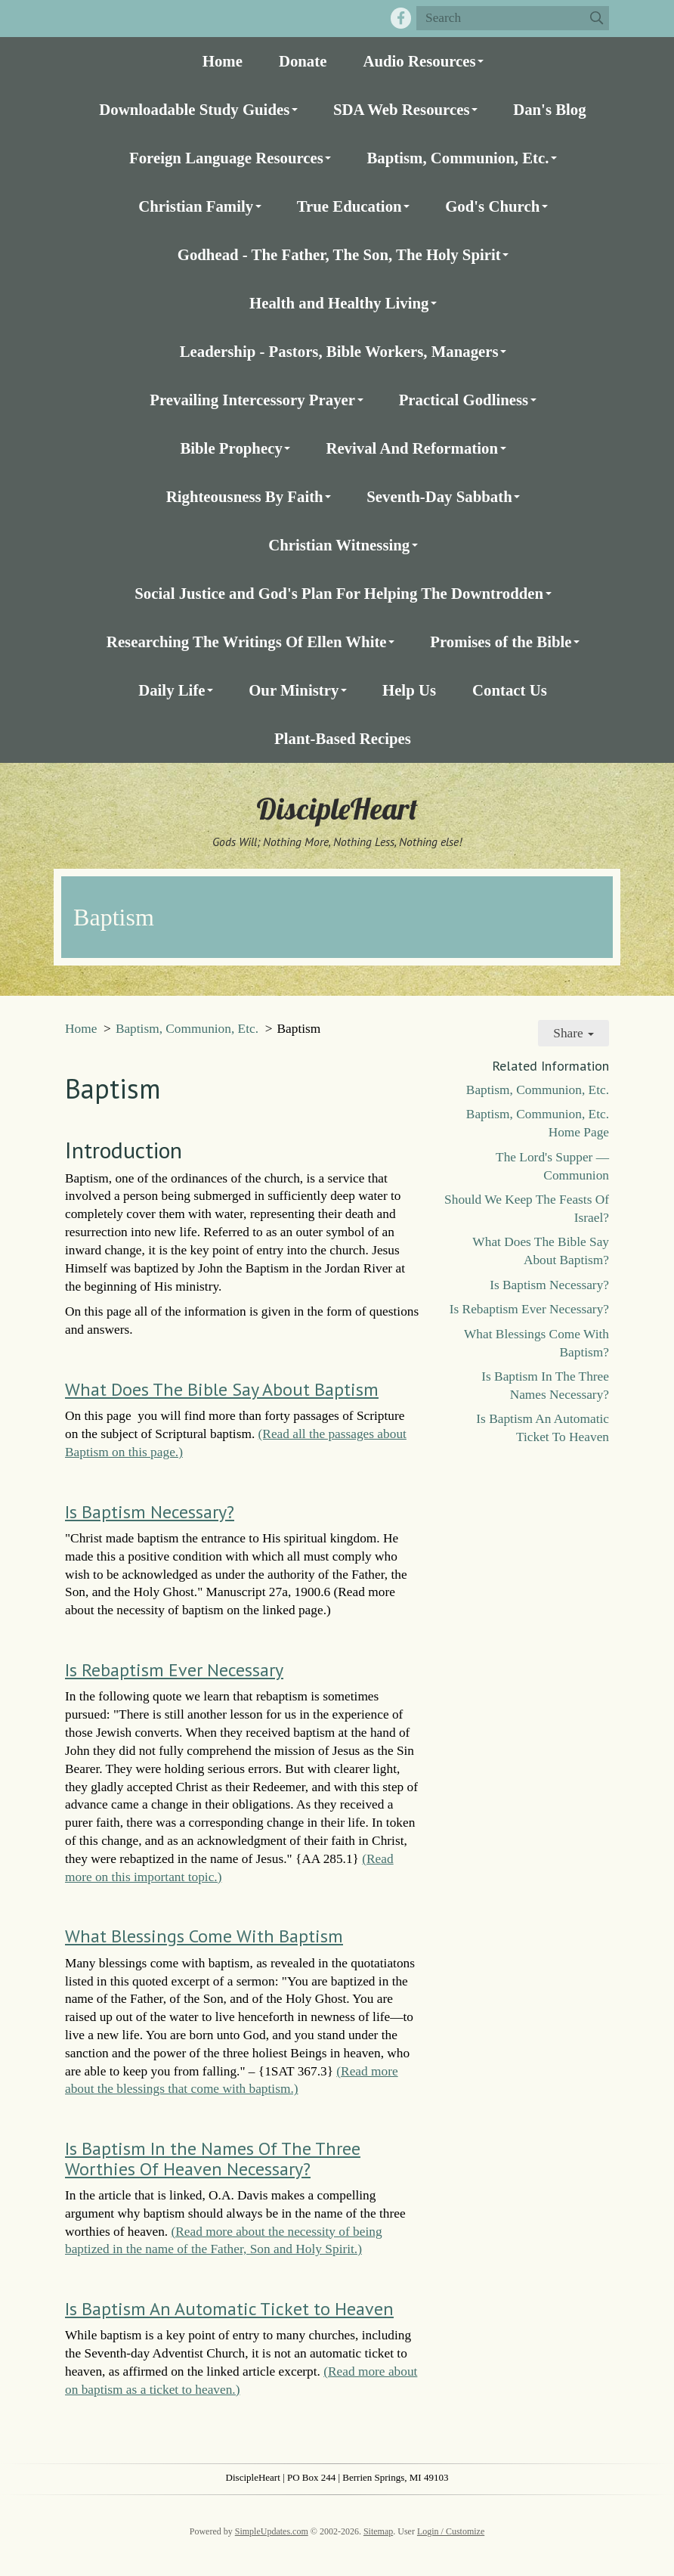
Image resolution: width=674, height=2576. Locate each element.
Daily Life (171, 690)
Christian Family (195, 206)
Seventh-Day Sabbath (439, 496)
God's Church (492, 206)
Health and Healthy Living (338, 303)
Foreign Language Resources (226, 157)
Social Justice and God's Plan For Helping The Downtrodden (338, 593)
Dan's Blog (549, 109)
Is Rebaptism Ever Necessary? (529, 1309)
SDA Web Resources (401, 109)
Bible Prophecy (231, 448)
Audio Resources (419, 61)
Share (573, 1033)
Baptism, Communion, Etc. (457, 157)
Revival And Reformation (412, 448)
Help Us (409, 690)
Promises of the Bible (500, 641)
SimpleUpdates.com (271, 2531)
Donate (303, 61)
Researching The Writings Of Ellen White (247, 641)
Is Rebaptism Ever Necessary (174, 1670)
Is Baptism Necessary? (149, 1512)
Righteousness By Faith (244, 496)
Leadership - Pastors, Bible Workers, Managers (339, 351)
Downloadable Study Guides (194, 109)
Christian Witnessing (339, 544)
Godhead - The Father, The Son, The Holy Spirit (339, 254)
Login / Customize (450, 2531)
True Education (349, 206)
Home (223, 61)
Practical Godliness (464, 399)
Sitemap (378, 2531)
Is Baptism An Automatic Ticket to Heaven (229, 2308)
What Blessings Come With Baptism (204, 1936)
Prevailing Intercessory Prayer (252, 399)
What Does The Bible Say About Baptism (222, 1389)
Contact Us (509, 690)
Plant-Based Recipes (342, 738)
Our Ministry (294, 690)
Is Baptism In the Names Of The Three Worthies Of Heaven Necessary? (212, 2158)
